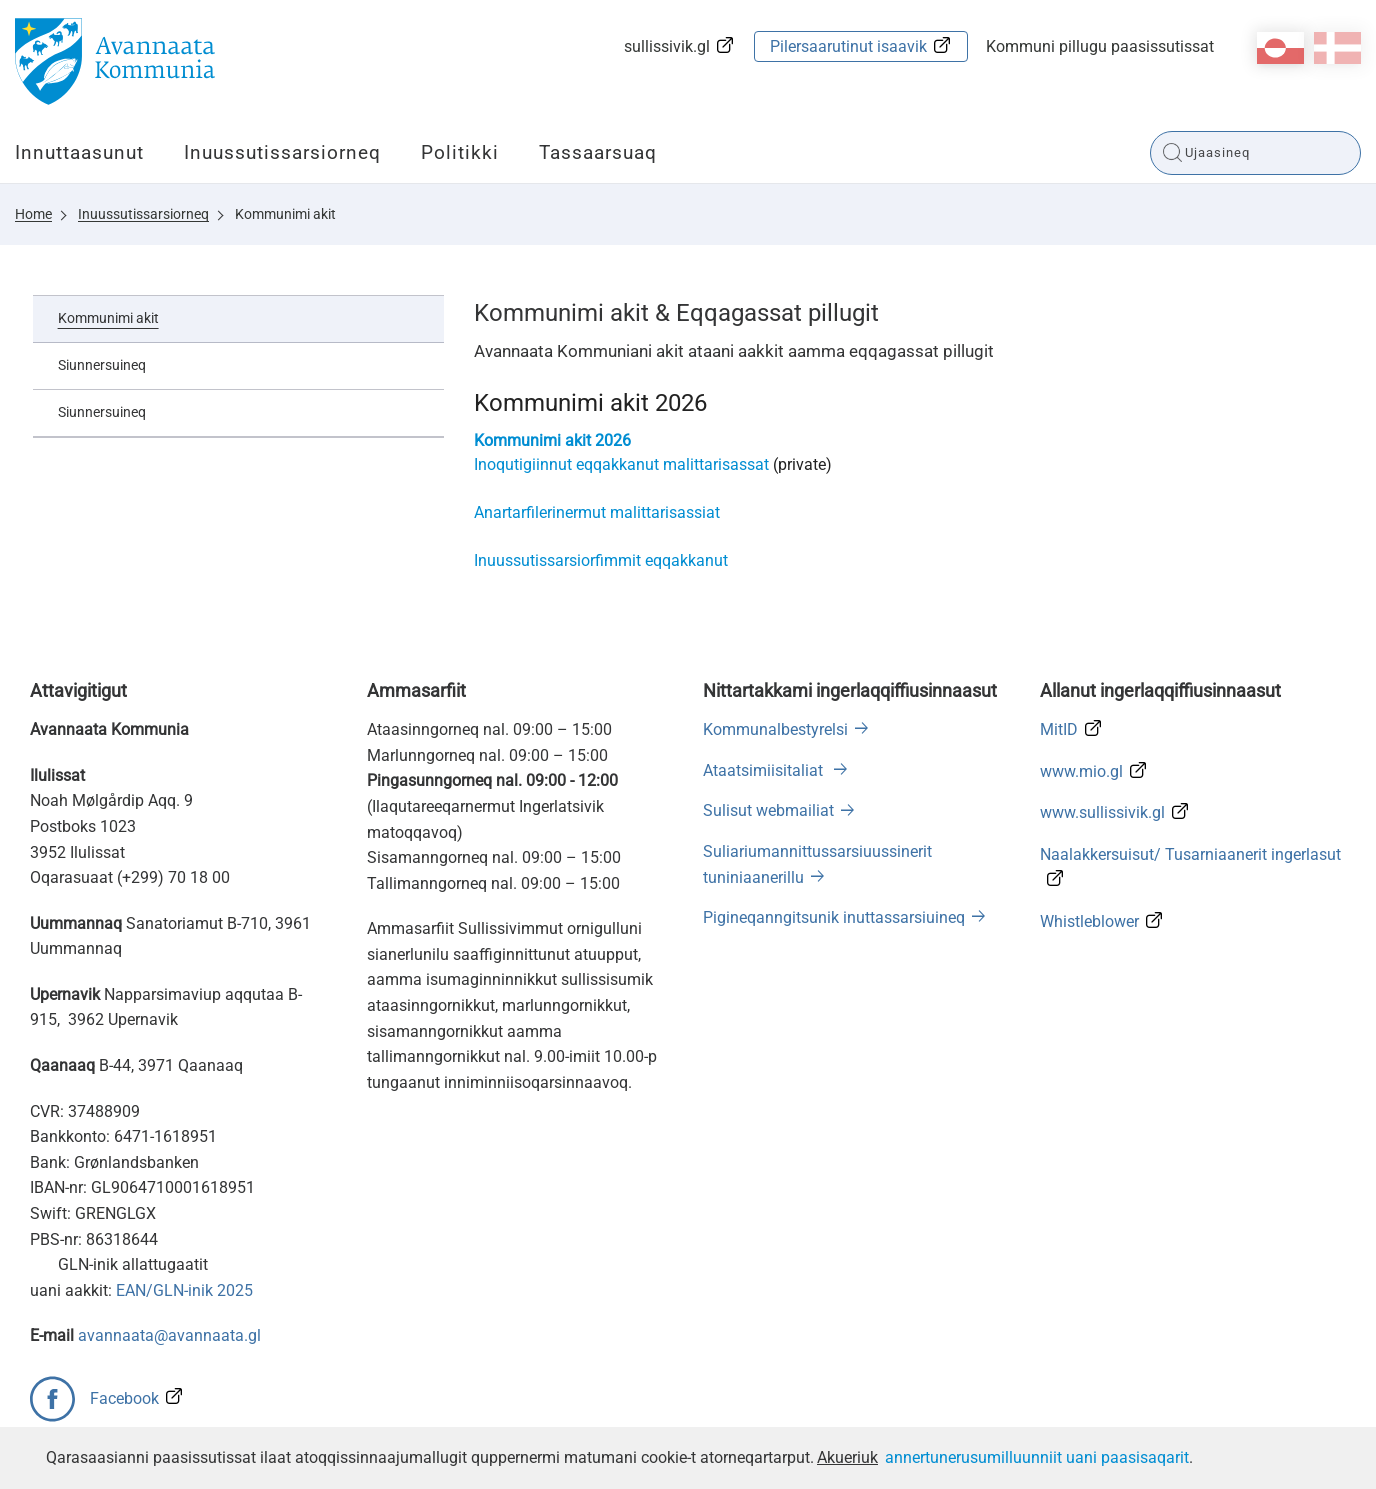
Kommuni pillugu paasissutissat (1100, 46)
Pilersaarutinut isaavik (848, 46)
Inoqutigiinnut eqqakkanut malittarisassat (623, 464)
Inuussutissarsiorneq (282, 152)
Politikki (460, 152)
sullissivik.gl (667, 46)
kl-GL (1280, 48)
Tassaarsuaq (598, 152)
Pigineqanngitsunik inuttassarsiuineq (834, 917)
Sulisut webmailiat (768, 810)
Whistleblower (1089, 921)
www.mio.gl (1081, 771)
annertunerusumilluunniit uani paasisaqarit (1037, 1457)
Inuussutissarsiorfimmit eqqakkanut (601, 560)
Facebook (124, 1398)
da (1337, 48)
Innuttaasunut (79, 152)
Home (33, 214)
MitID (1059, 729)
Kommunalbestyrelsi (775, 729)
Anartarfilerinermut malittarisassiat (597, 512)
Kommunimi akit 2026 (552, 440)
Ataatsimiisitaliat (765, 770)
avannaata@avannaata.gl (169, 1335)
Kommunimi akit (285, 214)
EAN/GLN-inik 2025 (184, 1290)
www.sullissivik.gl (1102, 812)
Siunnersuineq (102, 365)
